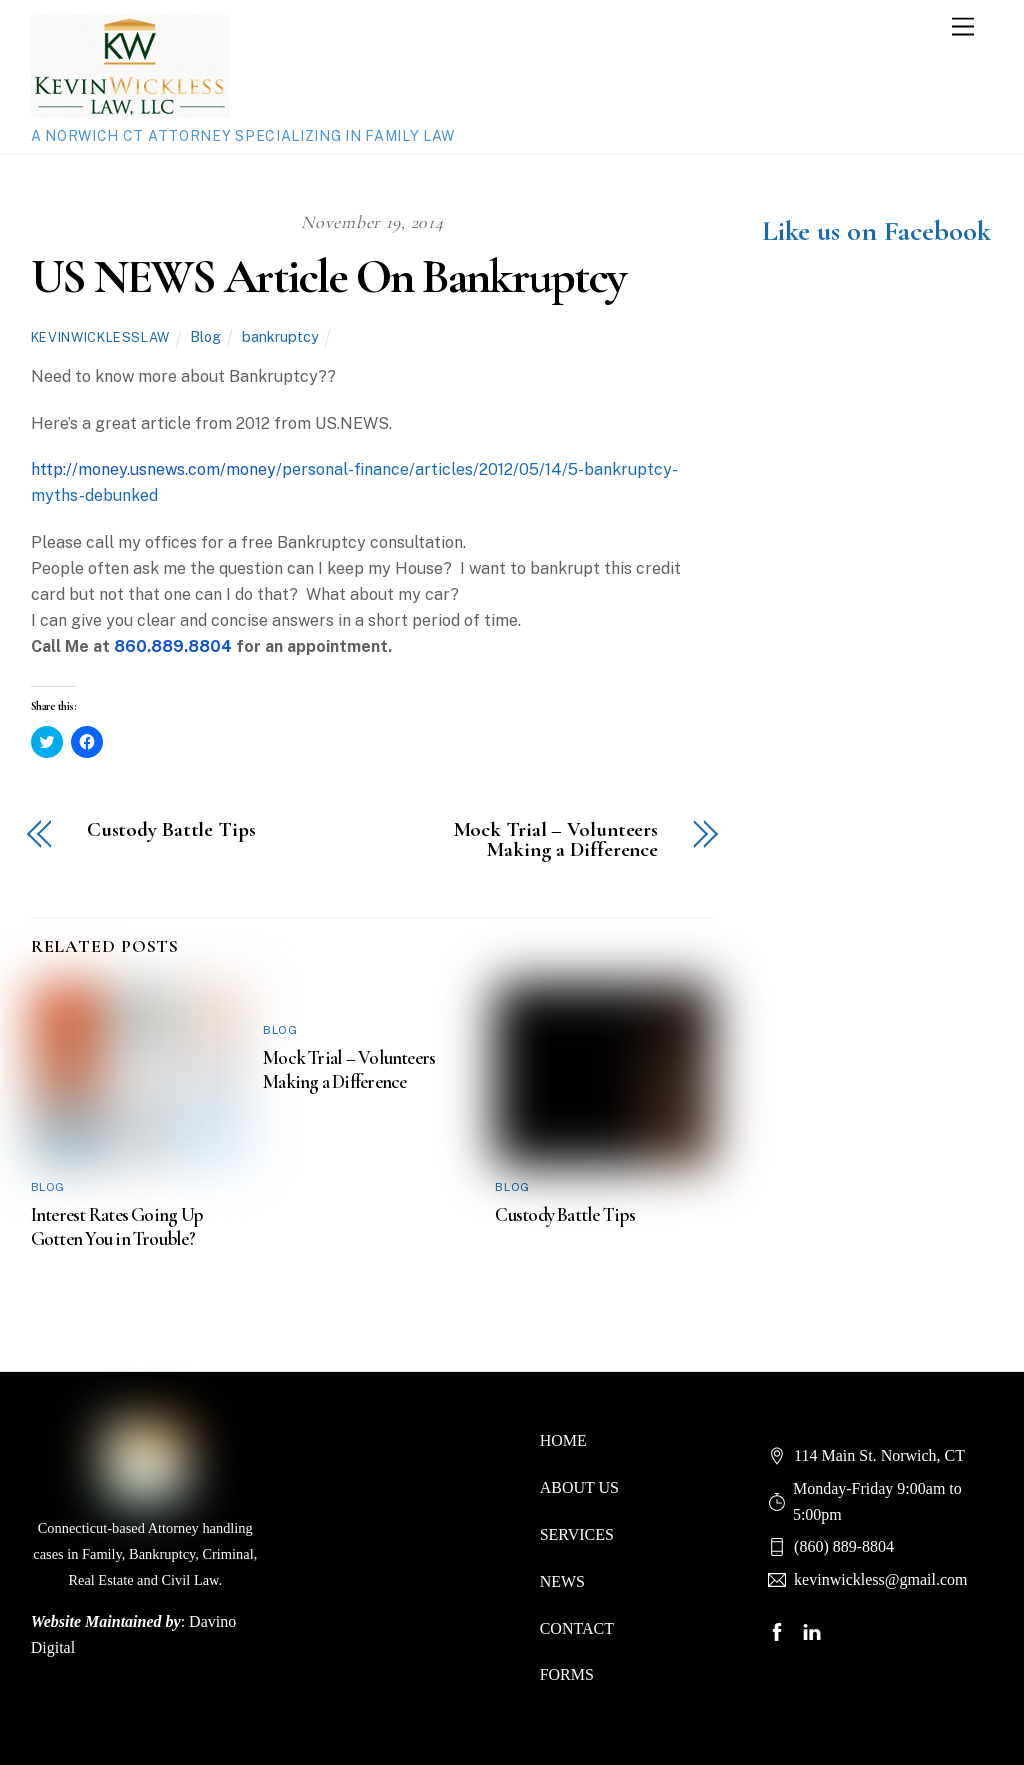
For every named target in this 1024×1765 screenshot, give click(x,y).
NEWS (562, 1581)
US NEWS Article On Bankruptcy (328, 277)
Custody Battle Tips (171, 830)
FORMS (567, 1674)
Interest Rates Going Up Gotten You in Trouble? (116, 1227)
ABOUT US (579, 1487)
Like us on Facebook (876, 231)
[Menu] (963, 27)
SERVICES (577, 1534)
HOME (563, 1440)
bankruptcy (280, 336)
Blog (205, 336)
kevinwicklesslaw (100, 337)
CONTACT (577, 1628)
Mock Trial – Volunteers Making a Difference (556, 841)
